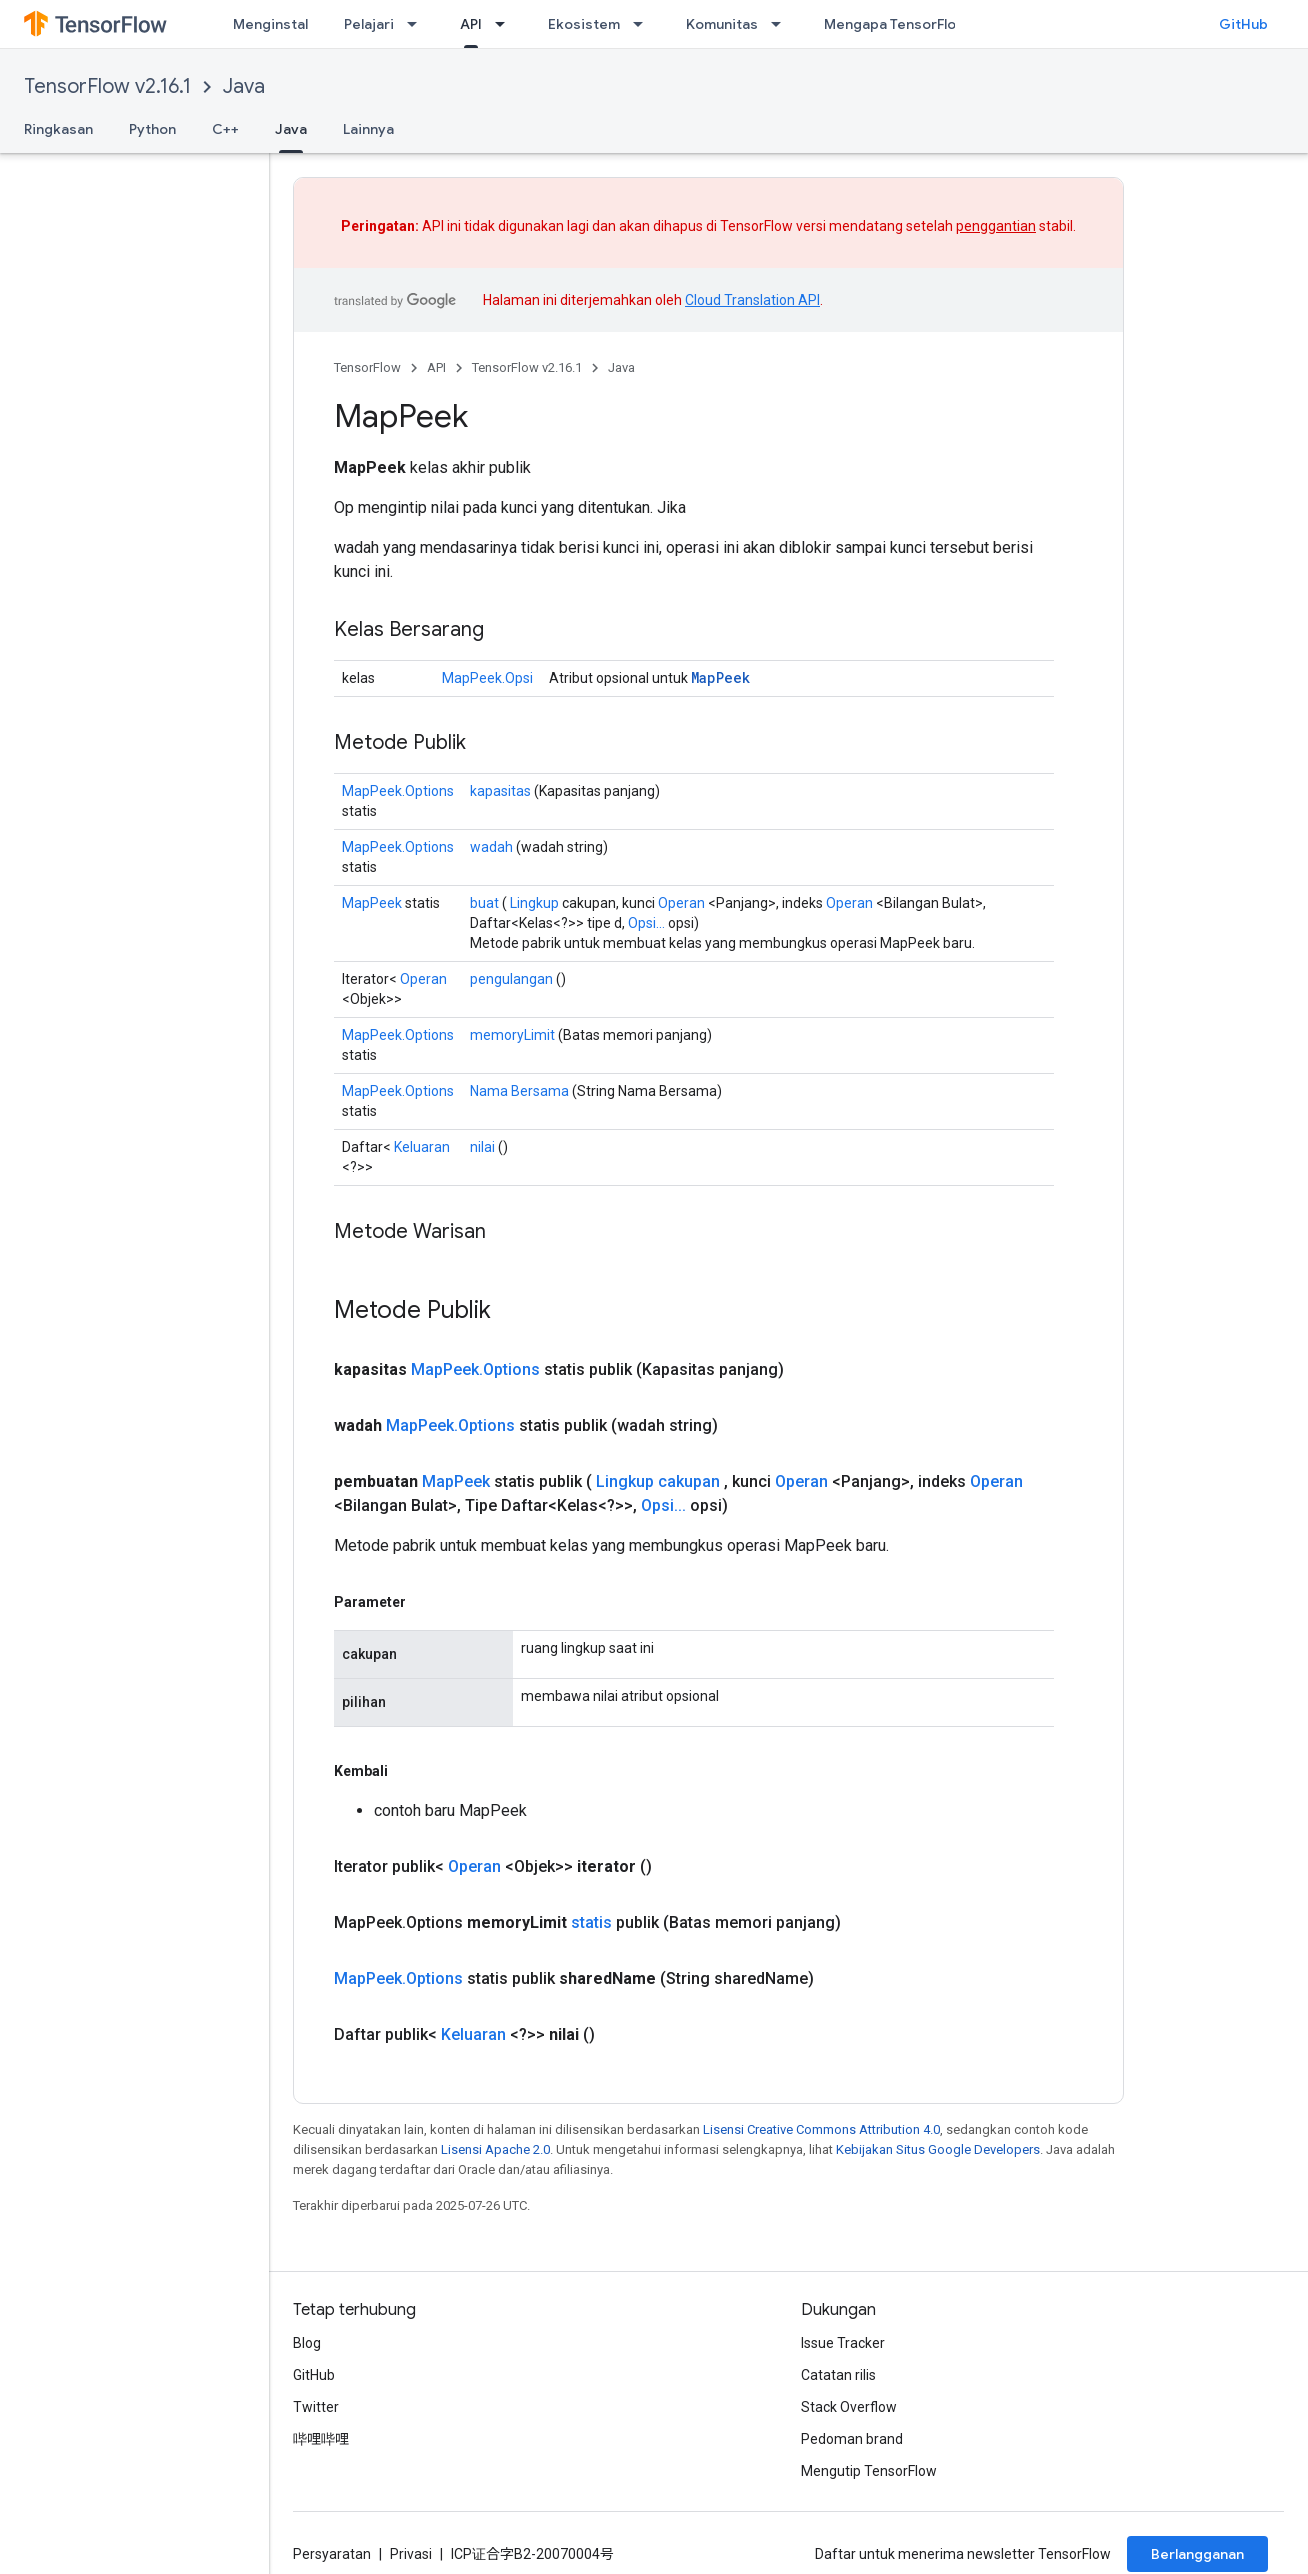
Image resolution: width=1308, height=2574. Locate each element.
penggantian (996, 226)
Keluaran (422, 1147)
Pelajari (369, 24)
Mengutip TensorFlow (869, 2471)
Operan (681, 903)
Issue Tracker (843, 2343)
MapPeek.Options (398, 791)
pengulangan (511, 979)
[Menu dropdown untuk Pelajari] (418, 24)
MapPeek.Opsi (487, 678)
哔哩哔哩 (321, 2439)
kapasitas (500, 791)
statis (591, 1922)
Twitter (316, 2407)
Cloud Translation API (752, 300)
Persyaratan (332, 2554)
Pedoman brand (852, 2439)
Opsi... (646, 923)
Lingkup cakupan (658, 1481)
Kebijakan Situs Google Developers (938, 2149)
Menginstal (270, 24)
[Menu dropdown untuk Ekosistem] (644, 24)
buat (484, 903)
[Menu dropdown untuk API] (506, 24)
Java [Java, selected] (291, 129)
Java (244, 86)
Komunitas (722, 24)
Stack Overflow (849, 2407)
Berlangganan (1197, 2554)
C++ (225, 129)
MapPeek (720, 677)
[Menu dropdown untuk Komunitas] (782, 24)
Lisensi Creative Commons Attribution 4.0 (821, 2129)
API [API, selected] (471, 24)
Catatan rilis (838, 2375)
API (436, 367)
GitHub (1243, 24)
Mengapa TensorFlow (895, 24)
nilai (482, 1147)
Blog (307, 2343)
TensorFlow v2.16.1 (107, 86)
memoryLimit (512, 1035)
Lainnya (368, 129)
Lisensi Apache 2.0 (495, 2149)
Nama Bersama (519, 1091)
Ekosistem (584, 24)
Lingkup (534, 903)
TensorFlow (367, 367)
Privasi (411, 2554)
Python (152, 129)
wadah (491, 847)
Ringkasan (58, 129)
